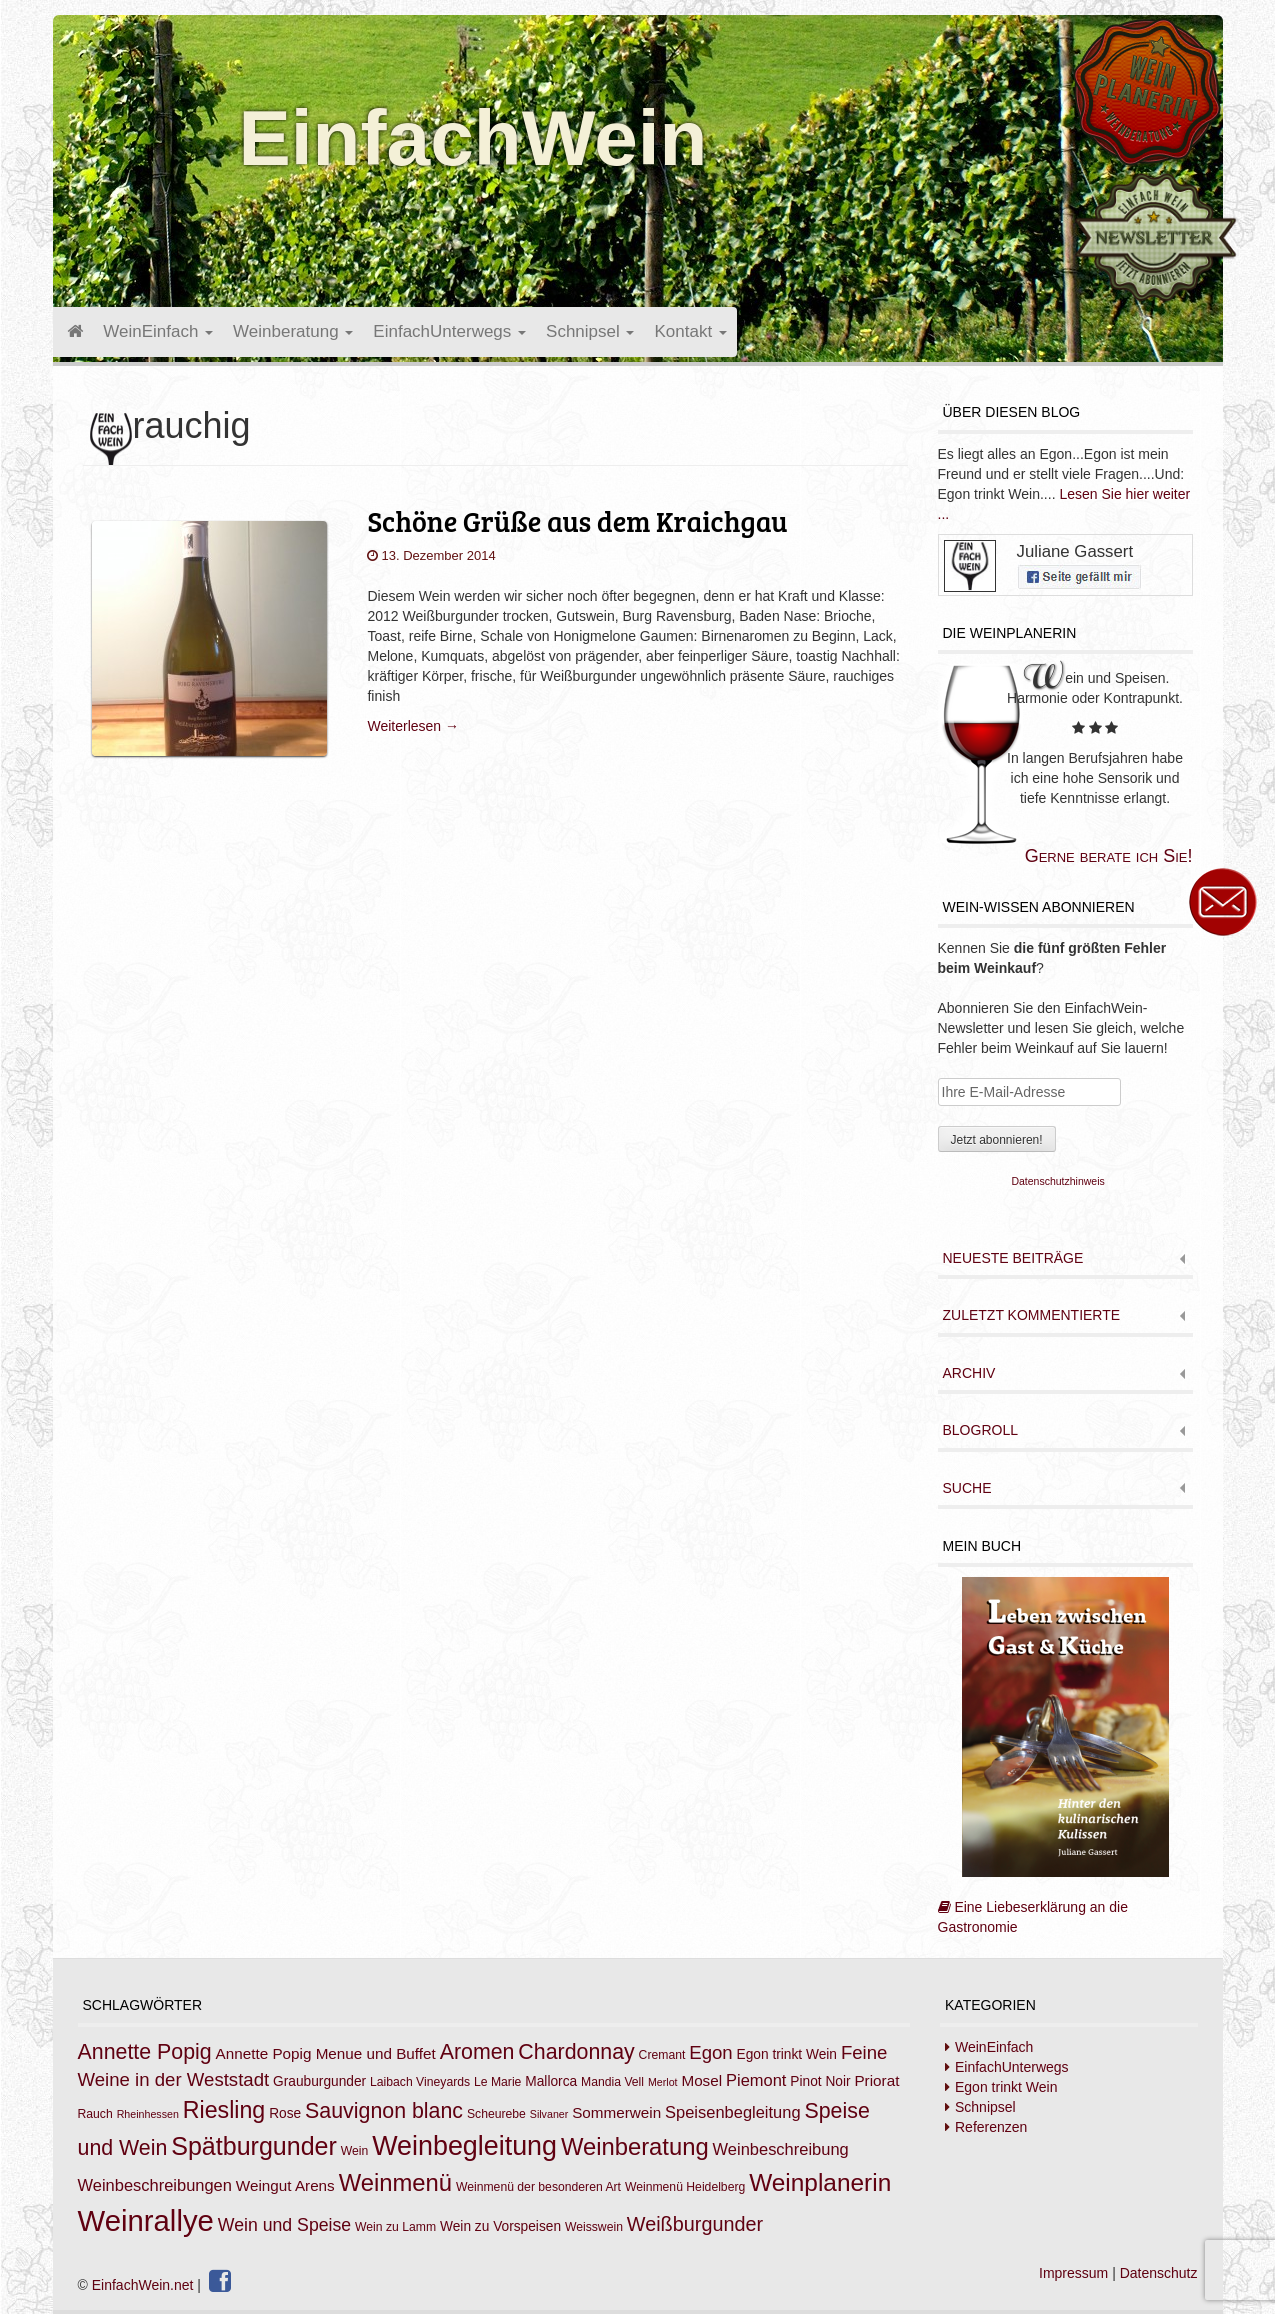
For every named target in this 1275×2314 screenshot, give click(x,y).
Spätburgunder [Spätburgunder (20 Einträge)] (254, 2146)
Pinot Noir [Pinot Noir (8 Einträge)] (820, 2081)
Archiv (969, 1373)
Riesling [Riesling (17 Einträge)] (224, 2110)
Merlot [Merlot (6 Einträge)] (663, 2082)
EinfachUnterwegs (449, 331)
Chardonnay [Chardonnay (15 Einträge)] (576, 2052)
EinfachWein (473, 138)
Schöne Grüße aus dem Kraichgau (577, 521)
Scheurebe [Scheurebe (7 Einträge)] (496, 2114)
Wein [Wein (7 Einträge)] (355, 2151)
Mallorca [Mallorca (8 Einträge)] (551, 2081)
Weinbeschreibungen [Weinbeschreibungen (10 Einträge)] (155, 2185)
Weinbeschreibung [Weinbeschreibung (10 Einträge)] (781, 2149)
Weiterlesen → (413, 726)
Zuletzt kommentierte (1032, 1315)
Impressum (1073, 2273)
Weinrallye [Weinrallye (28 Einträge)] (146, 2220)
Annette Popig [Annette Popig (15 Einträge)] (145, 2052)
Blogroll (980, 1430)
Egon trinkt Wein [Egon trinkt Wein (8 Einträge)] (787, 2054)
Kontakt (690, 331)
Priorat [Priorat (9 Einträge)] (876, 2080)
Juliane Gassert (1075, 551)
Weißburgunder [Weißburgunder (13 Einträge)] (695, 2224)
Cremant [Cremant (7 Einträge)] (662, 2055)
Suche (967, 1488)
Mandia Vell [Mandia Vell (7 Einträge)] (612, 2082)
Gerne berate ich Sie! (1109, 856)
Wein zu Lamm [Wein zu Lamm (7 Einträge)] (395, 2227)
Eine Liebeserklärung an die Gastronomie (1053, 1756)
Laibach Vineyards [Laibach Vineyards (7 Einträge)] (420, 2082)
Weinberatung (293, 331)
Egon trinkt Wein (1006, 2087)
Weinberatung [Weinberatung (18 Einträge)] (635, 2146)
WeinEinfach (158, 331)
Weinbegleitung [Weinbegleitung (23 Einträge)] (464, 2146)
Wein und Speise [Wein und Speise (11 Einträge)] (284, 2225)
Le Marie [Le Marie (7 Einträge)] (497, 2082)
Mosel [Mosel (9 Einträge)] (701, 2080)
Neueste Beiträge (1013, 1258)
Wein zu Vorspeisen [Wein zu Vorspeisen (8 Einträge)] (500, 2226)
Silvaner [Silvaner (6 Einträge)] (549, 2114)
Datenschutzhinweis (1057, 1181)
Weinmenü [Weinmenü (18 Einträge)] (395, 2182)
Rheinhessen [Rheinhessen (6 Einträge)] (148, 2114)
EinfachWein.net (143, 2285)
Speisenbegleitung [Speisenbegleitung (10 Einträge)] (733, 2112)
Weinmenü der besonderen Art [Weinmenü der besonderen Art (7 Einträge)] (538, 2187)
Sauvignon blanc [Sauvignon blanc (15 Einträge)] (384, 2111)
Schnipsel (590, 331)
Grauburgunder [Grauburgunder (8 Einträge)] (319, 2081)
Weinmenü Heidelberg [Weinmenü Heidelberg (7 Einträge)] (685, 2187)
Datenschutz (1159, 2273)
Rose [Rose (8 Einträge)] (285, 2113)
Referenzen (991, 2127)
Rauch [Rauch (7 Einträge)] (95, 2114)
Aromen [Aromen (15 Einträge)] (477, 2052)
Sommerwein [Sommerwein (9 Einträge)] (616, 2112)
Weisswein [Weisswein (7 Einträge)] (594, 2227)
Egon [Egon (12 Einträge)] (710, 2052)
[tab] (1065, 1260)
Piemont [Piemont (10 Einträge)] (756, 2080)
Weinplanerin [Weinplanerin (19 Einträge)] (820, 2182)
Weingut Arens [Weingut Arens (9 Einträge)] (285, 2185)
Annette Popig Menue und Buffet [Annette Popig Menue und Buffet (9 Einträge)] (326, 2053)
